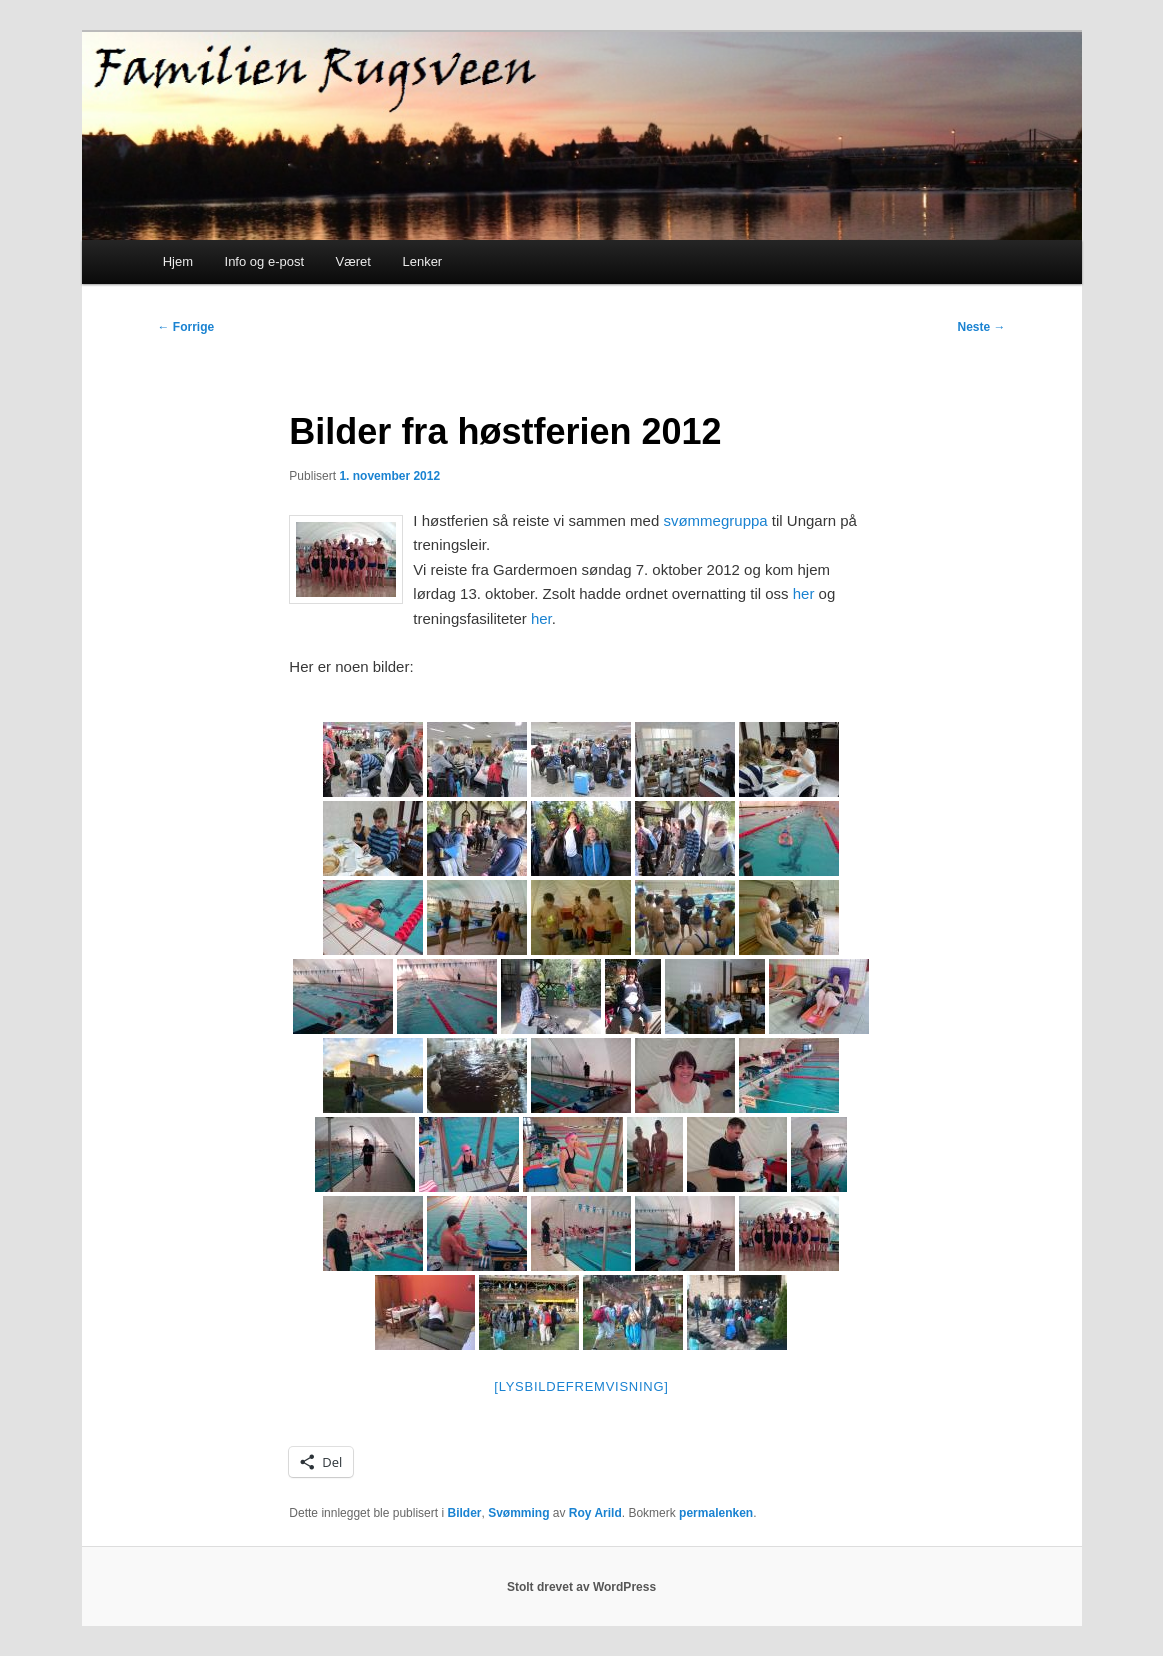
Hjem (178, 261)
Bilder (464, 1513)
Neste (981, 327)
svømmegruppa (715, 520)
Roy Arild (595, 1513)
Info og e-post (265, 261)
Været (353, 261)
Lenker (422, 261)
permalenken (716, 1513)
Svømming (518, 1513)
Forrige (186, 327)
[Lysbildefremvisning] (581, 1386)
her (804, 593)
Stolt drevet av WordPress (581, 1587)
